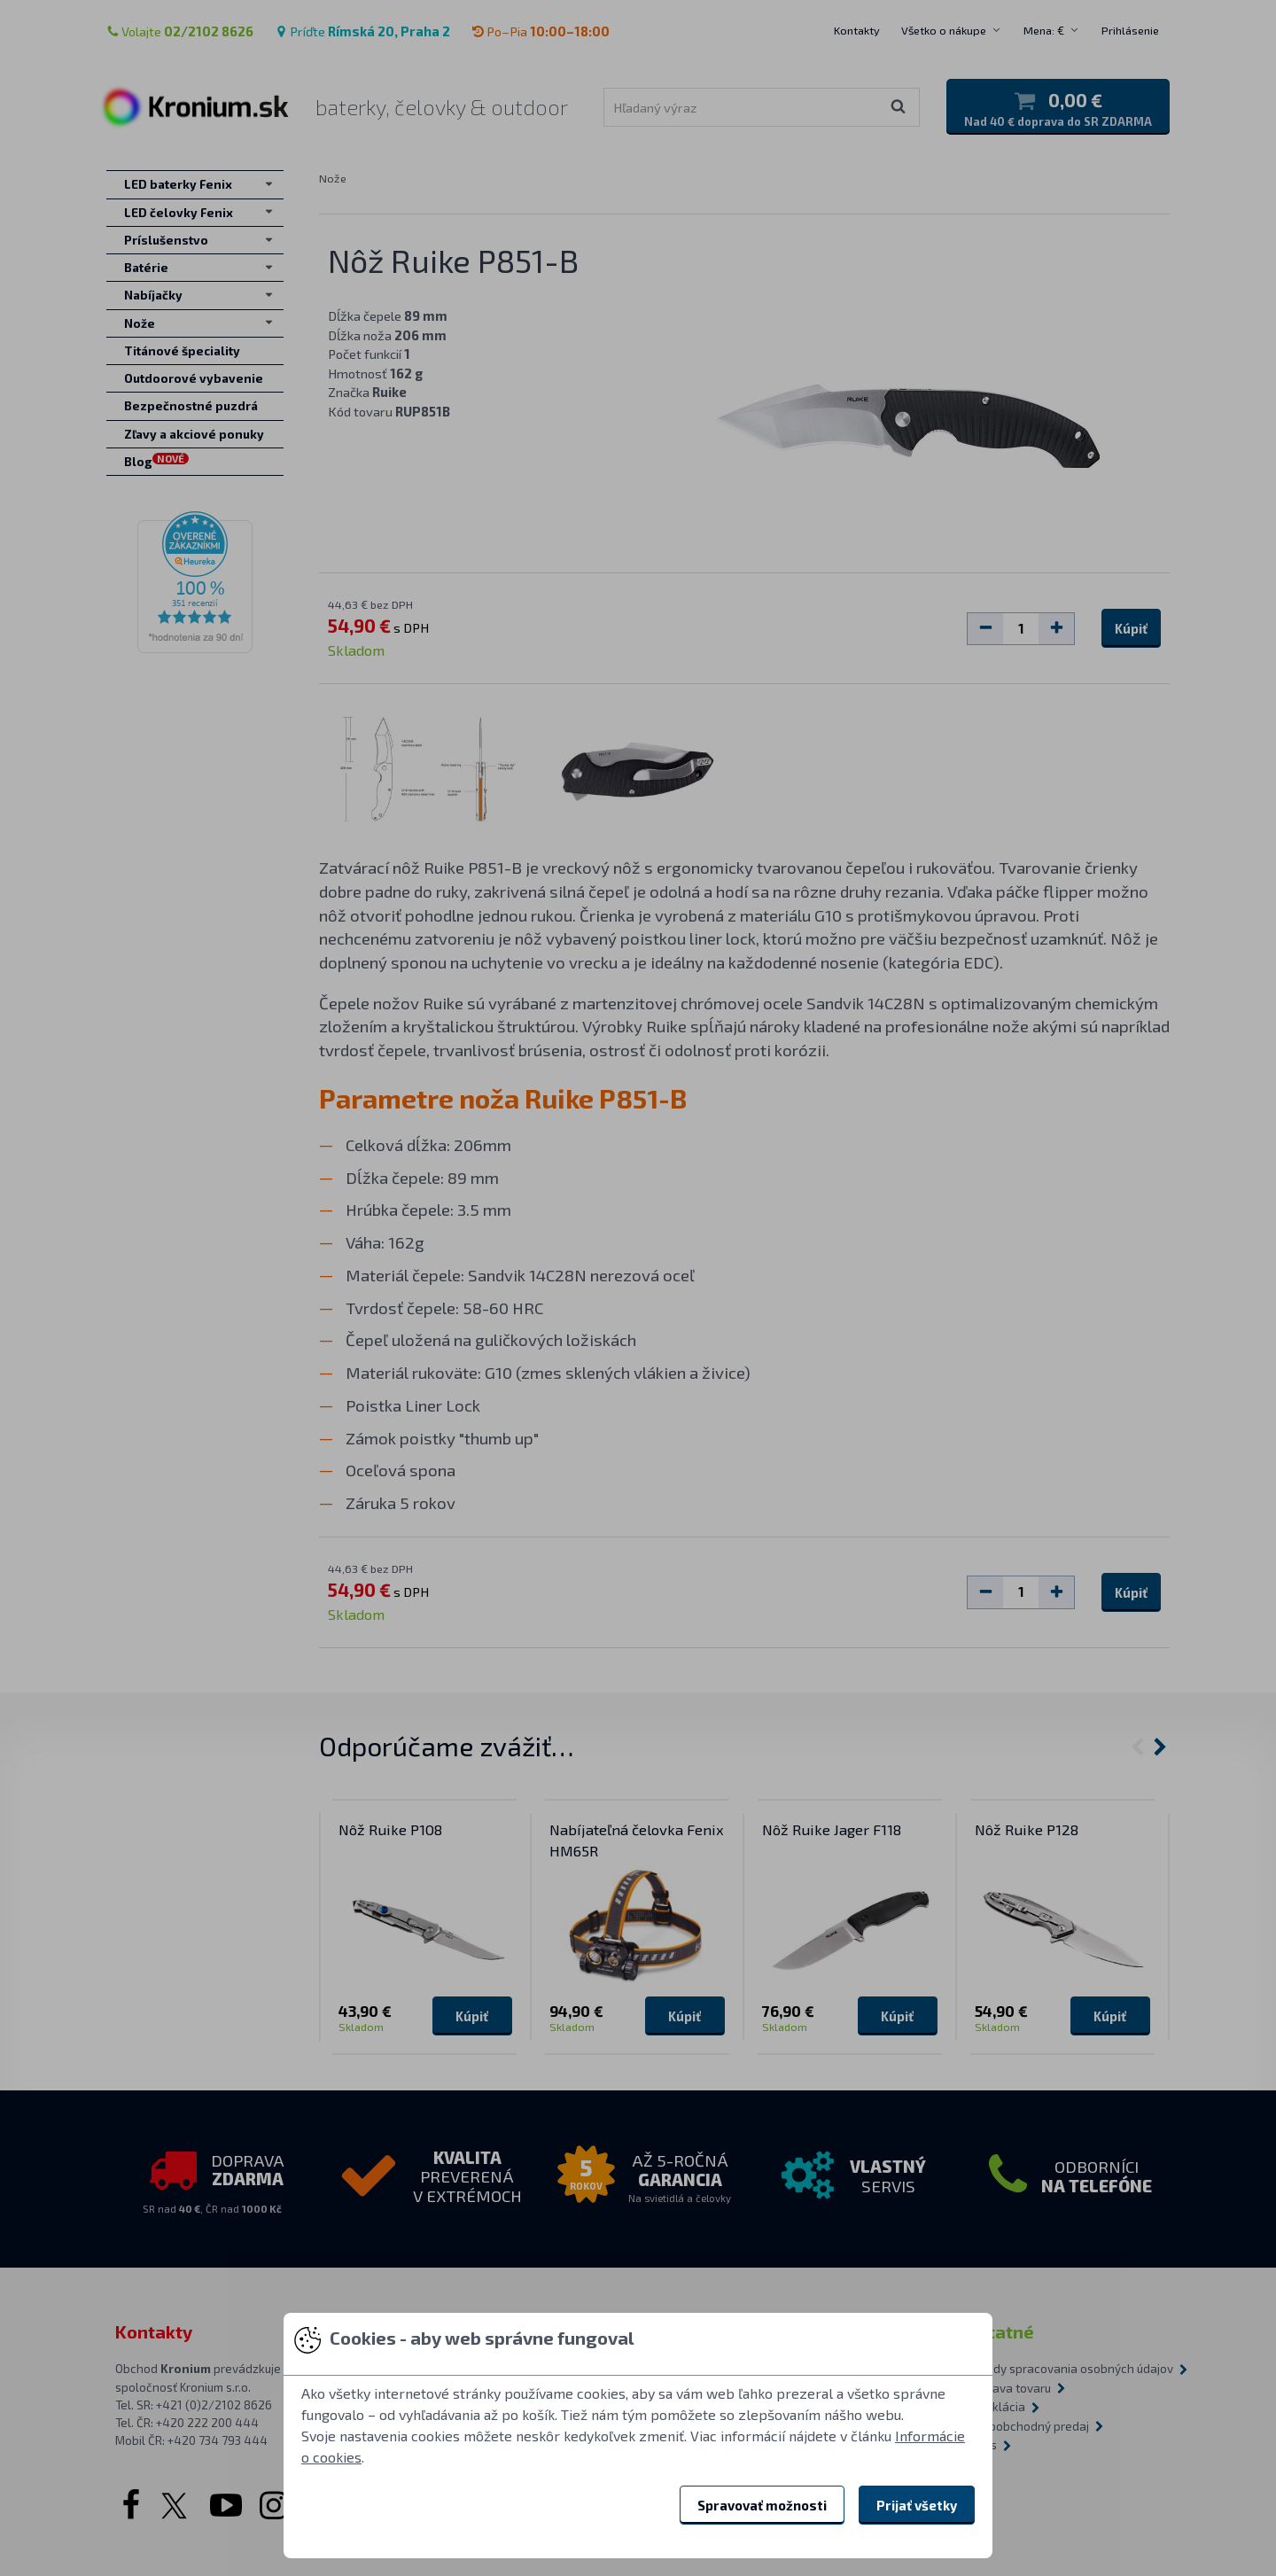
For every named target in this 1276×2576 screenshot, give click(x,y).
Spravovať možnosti (762, 2505)
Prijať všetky (916, 2505)
